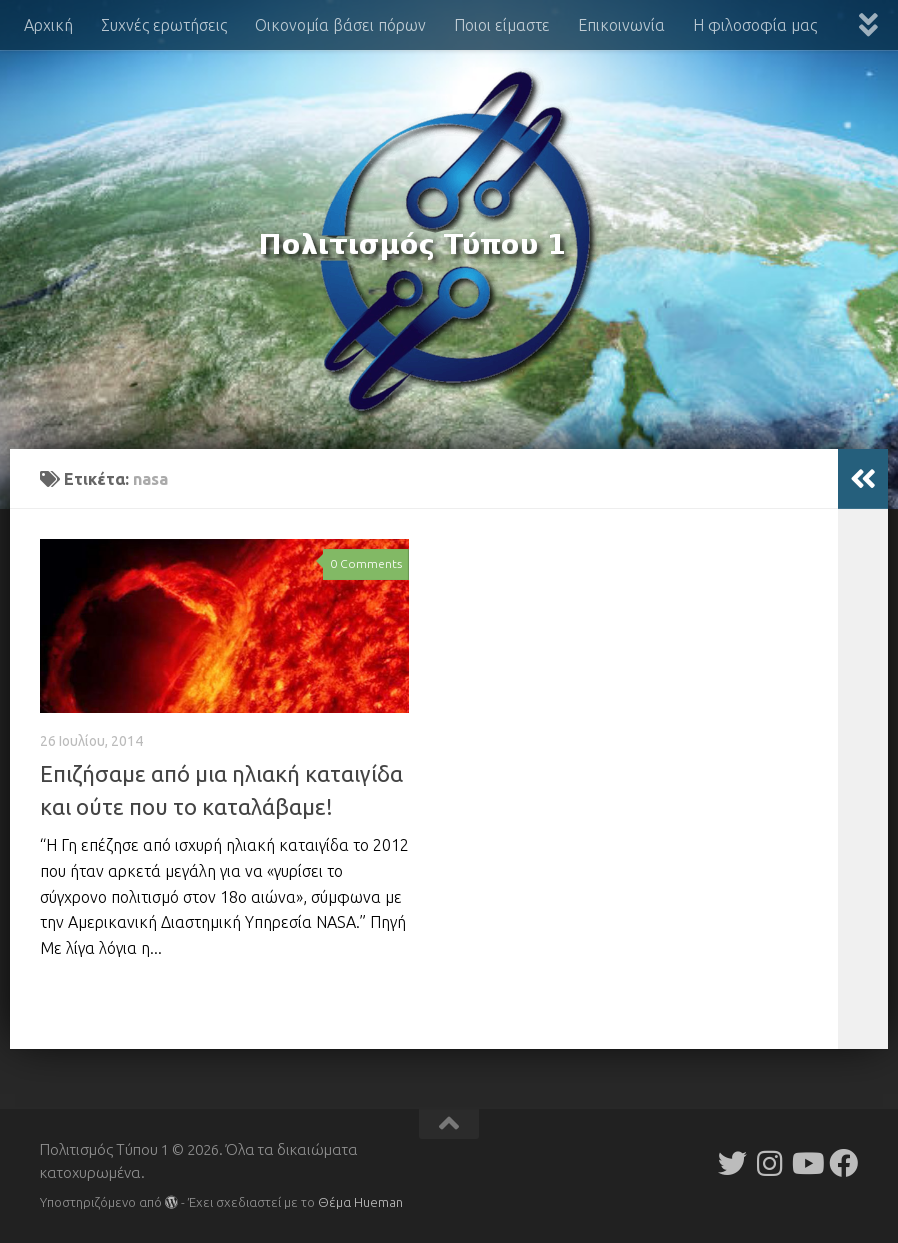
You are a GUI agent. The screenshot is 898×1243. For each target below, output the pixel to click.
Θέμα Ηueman (360, 1202)
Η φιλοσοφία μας (755, 25)
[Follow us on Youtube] (806, 1163)
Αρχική (48, 25)
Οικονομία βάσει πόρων (340, 25)
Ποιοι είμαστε (502, 25)
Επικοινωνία (621, 25)
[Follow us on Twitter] (732, 1163)
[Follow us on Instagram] (769, 1163)
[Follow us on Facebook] (843, 1163)
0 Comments (366, 563)
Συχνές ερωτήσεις (164, 25)
